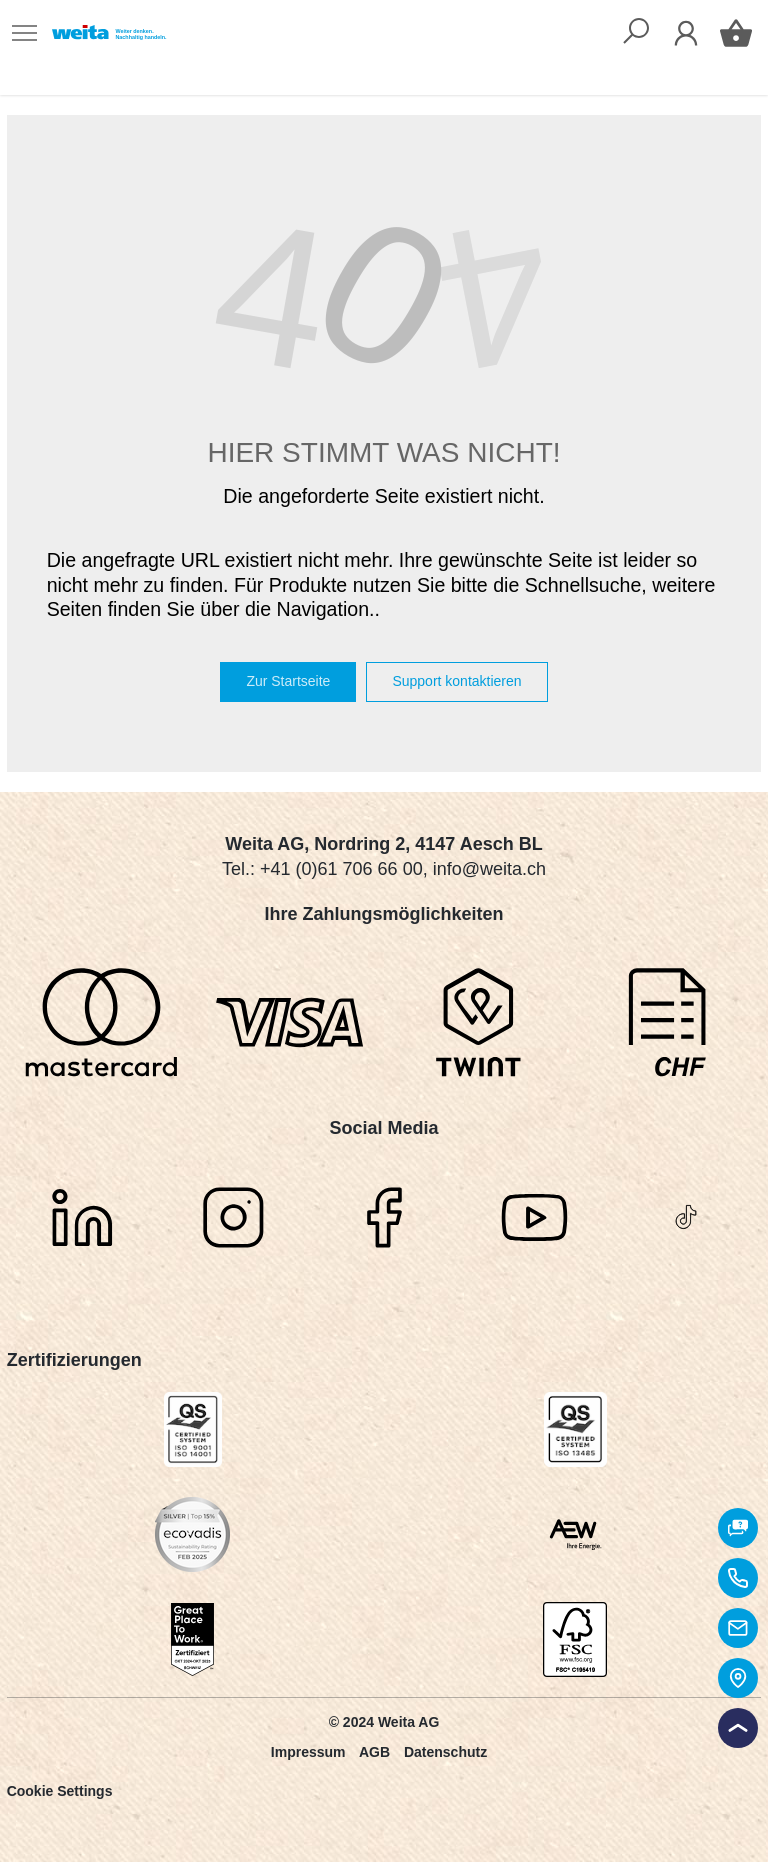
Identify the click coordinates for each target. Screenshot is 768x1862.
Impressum (308, 1752)
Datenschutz (445, 1752)
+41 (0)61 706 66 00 (341, 869)
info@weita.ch (489, 869)
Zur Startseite (288, 681)
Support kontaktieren (456, 681)
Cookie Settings (60, 1791)
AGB (374, 1752)
